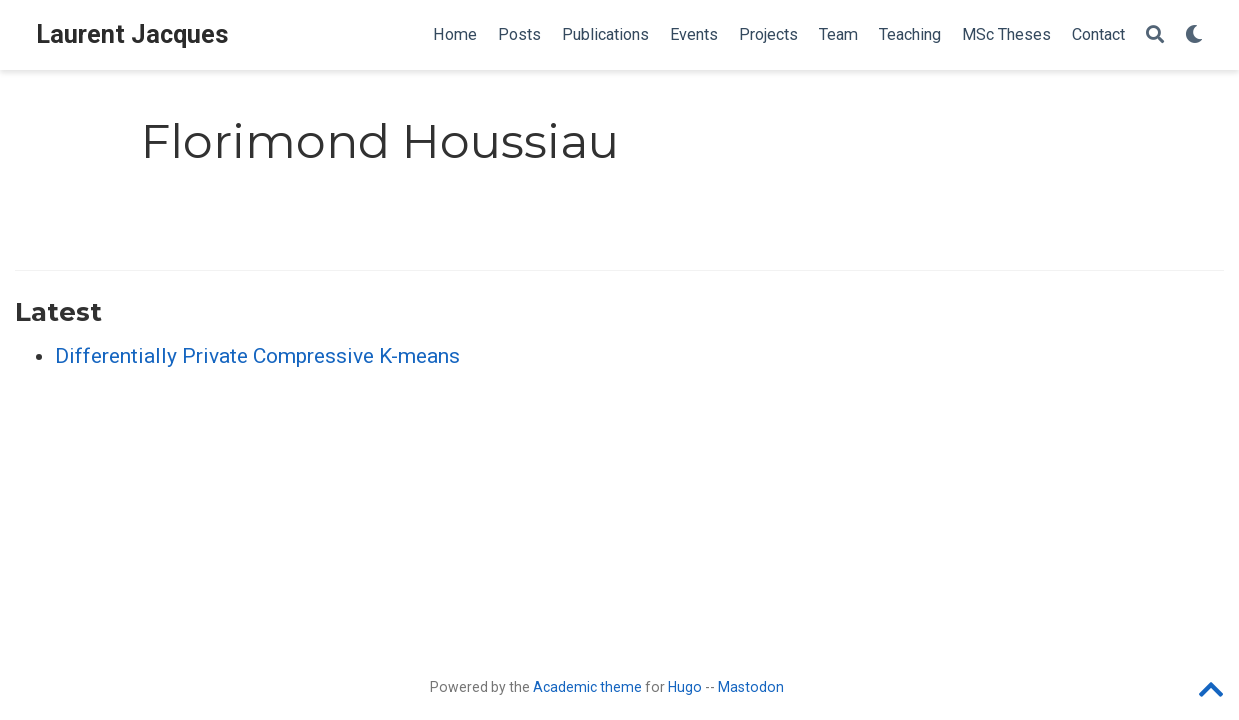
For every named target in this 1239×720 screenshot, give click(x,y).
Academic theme (587, 687)
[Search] (1155, 35)
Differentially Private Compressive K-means (257, 356)
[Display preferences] (1194, 35)
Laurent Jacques (132, 34)
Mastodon (751, 687)
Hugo (685, 687)
